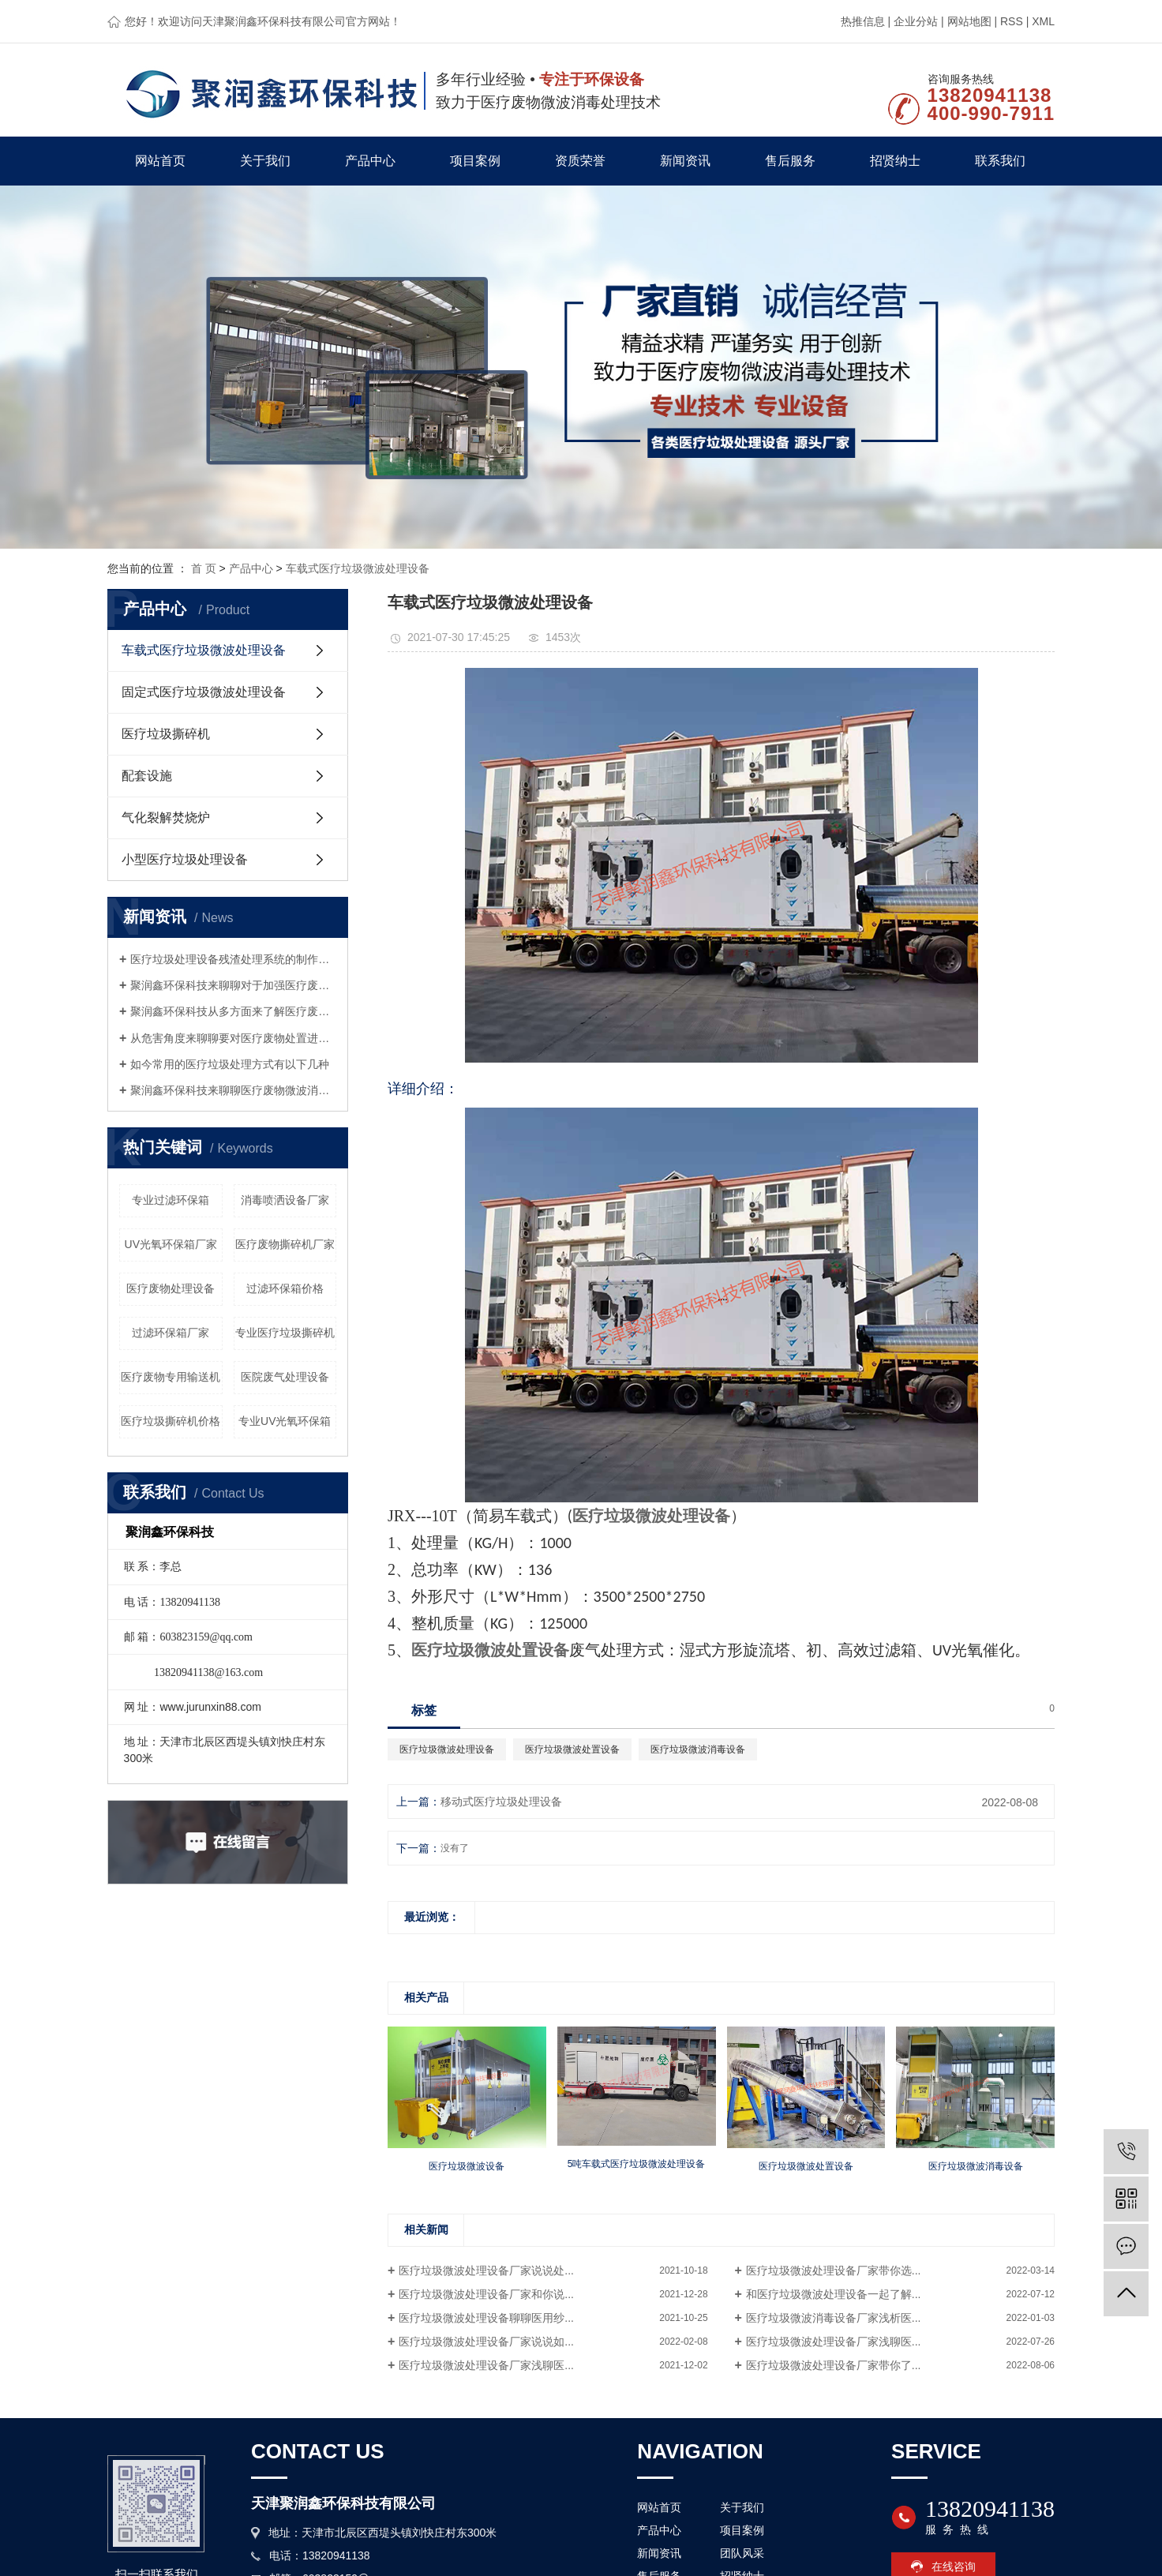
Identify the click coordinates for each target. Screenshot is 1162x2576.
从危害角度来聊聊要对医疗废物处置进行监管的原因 (233, 1038)
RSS (1011, 21)
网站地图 (969, 21)
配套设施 (147, 775)
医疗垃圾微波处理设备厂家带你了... (833, 2365)
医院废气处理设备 (285, 1376)
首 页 (203, 568)
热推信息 (863, 21)
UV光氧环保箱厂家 (171, 1244)
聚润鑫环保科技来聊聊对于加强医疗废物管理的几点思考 (233, 985)
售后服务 (790, 160)
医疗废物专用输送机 (170, 1376)
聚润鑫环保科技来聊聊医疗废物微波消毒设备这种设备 (233, 1090)
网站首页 (160, 160)
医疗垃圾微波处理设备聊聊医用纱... (486, 2318)
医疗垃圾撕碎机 (166, 734)
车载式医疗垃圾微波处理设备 (357, 568)
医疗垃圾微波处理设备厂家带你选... (833, 2270)
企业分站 (916, 21)
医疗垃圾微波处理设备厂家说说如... (486, 2341)
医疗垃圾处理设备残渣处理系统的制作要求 (233, 959)
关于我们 (265, 160)
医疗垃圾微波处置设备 (572, 1749)
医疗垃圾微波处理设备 (446, 1749)
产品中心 (370, 160)
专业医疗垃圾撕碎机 (285, 1332)
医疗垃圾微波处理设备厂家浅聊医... (833, 2341)
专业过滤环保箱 (170, 1200)
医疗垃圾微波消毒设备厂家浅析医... (833, 2318)
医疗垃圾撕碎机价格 (170, 1421)
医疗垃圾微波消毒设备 (697, 1749)
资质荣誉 (580, 160)
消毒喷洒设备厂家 (285, 1200)
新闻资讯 (685, 160)
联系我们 (1000, 160)
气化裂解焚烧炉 (166, 817)
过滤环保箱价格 (285, 1288)
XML (1043, 21)
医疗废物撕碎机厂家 (285, 1244)
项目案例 (475, 160)
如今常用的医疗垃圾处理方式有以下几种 (229, 1064)
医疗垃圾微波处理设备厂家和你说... (486, 2294)
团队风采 (742, 2553)
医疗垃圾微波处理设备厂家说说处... (486, 2270)
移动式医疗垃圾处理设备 (501, 1801)
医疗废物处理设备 (170, 1288)
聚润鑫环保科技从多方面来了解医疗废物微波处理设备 (233, 1011)
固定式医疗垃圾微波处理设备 (204, 692)
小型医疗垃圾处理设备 (185, 859)
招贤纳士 (895, 160)
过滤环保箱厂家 (170, 1332)
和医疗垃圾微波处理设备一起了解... (833, 2294)
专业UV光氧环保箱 (284, 1421)
